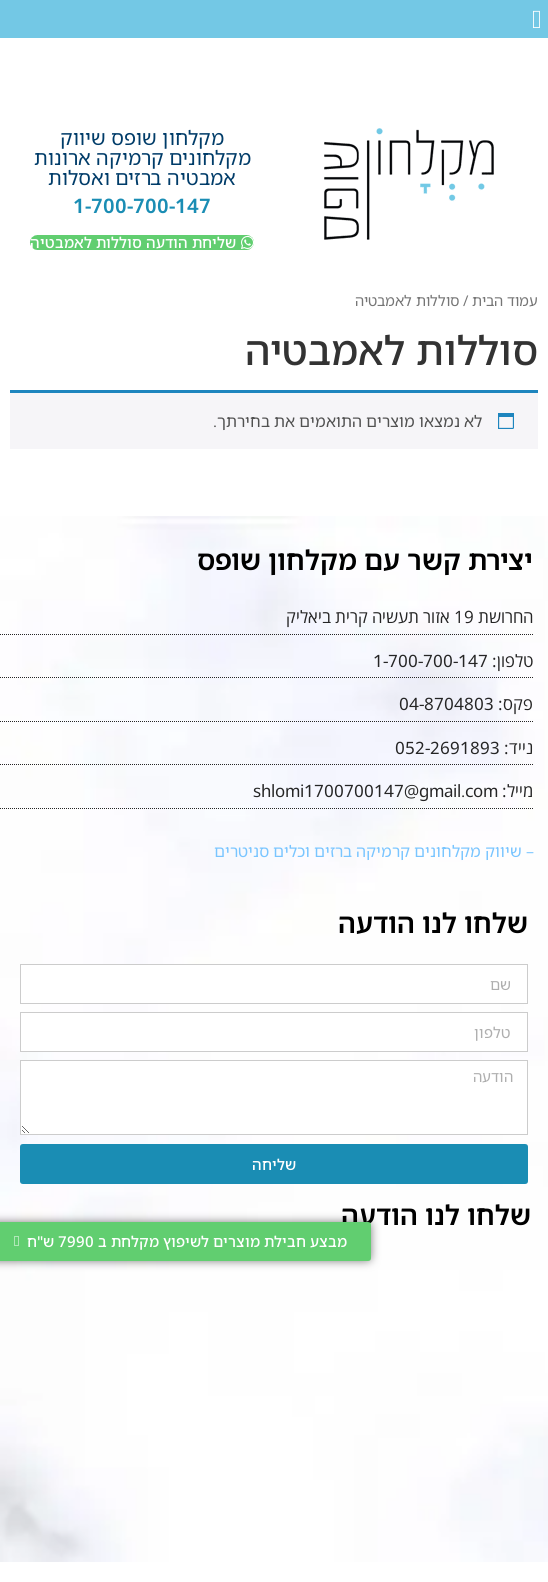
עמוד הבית (505, 300)
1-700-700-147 (142, 205)
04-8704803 (446, 703)
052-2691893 (447, 747)
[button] (537, 19)
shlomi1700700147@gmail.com (375, 790)
